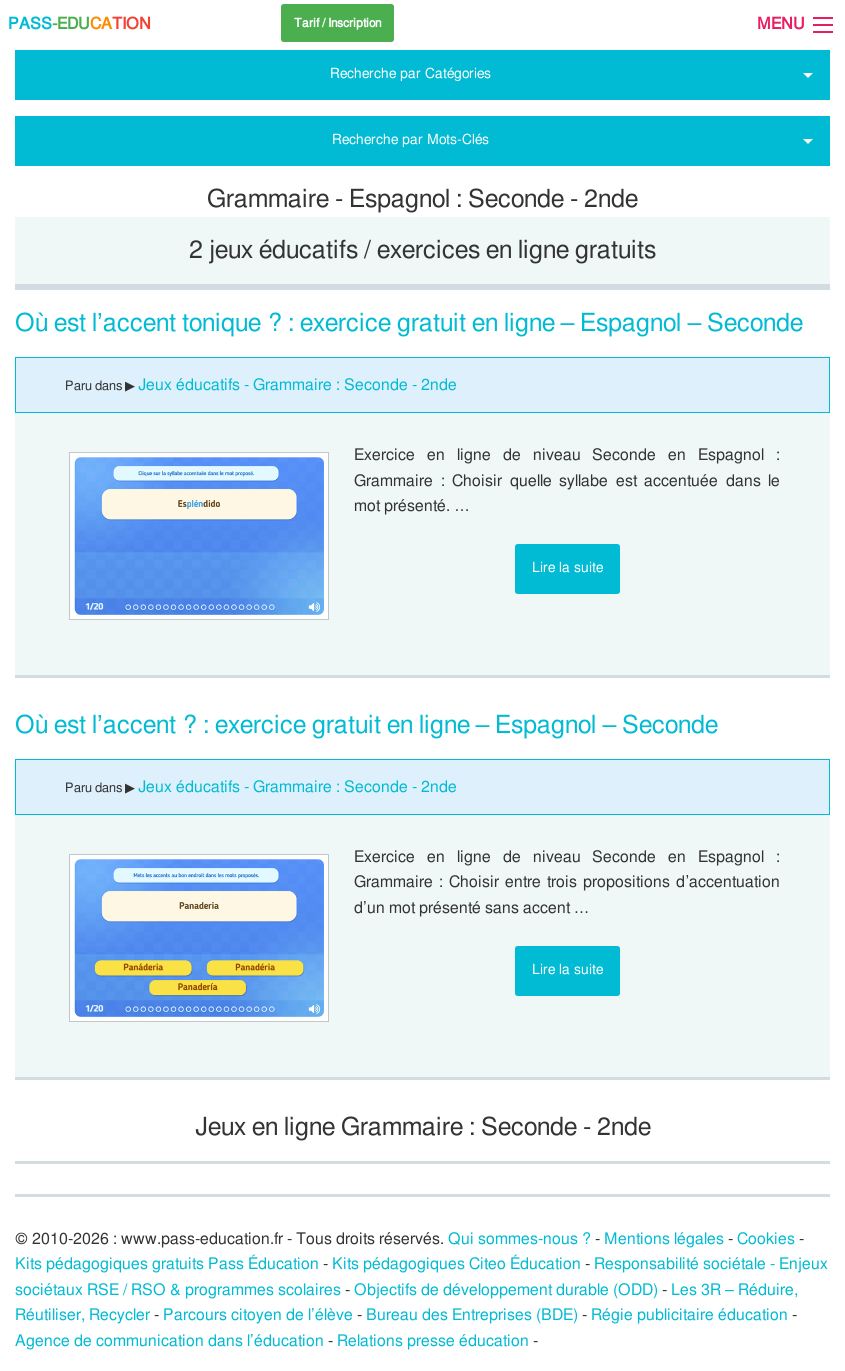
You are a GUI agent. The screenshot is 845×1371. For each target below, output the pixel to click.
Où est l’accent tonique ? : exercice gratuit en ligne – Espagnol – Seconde (409, 323)
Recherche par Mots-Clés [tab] (410, 139)
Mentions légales (664, 1239)
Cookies (766, 1239)
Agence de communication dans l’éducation (169, 1341)
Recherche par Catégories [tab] (410, 73)
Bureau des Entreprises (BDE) (472, 1315)
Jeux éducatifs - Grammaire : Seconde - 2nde (297, 385)
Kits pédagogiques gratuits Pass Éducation (167, 1264)
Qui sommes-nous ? (519, 1239)
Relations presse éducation (433, 1341)
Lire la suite (567, 567)
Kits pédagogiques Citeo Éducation (456, 1264)
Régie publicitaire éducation (689, 1315)
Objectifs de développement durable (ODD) (506, 1290)
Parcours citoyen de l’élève (258, 1315)
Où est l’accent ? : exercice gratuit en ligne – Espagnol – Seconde (366, 725)
